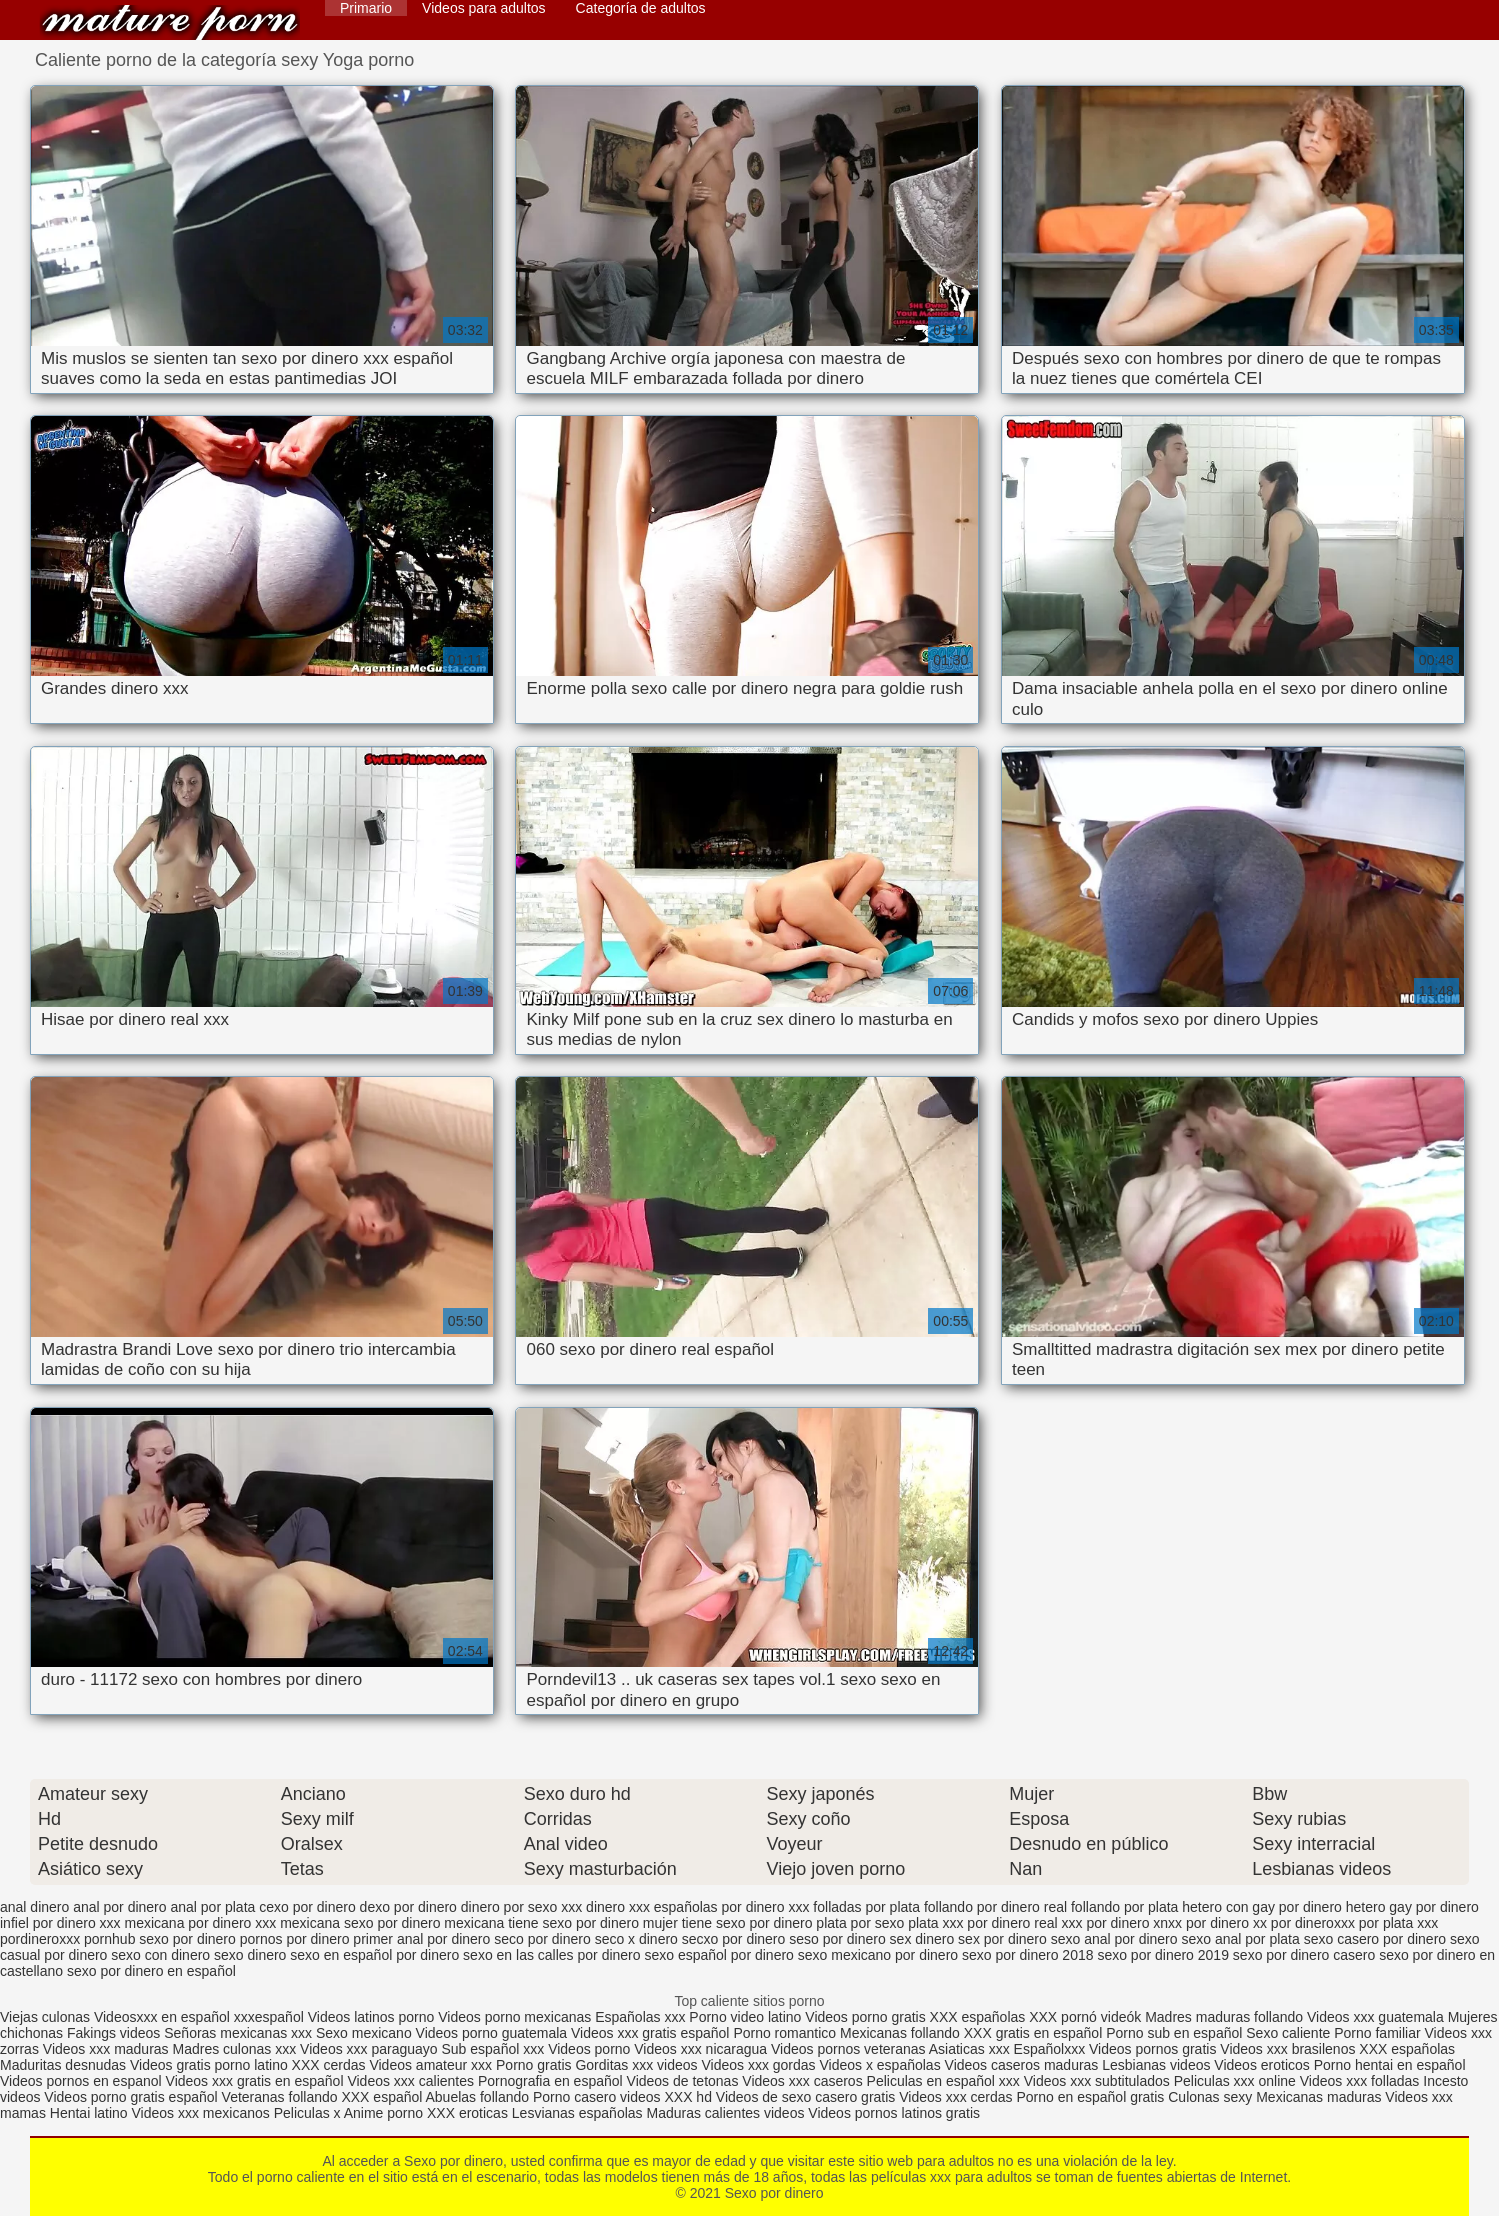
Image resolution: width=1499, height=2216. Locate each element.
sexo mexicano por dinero (878, 1955)
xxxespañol (271, 2017)
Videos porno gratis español (132, 2097)
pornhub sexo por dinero (160, 1939)
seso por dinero (837, 1939)
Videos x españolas (881, 2065)
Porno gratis (535, 2065)
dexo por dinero (408, 1907)
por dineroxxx (1313, 1923)
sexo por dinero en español (151, 1971)
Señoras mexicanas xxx (240, 2033)
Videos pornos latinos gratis (894, 2113)
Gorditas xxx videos (638, 2065)
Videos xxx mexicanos (203, 2113)
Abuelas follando (478, 2097)
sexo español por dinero (718, 1955)
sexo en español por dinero (374, 1955)
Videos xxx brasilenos (1289, 2049)
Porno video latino (745, 2017)
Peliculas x (307, 2113)
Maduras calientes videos (725, 2113)
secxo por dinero (734, 1939)
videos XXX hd (666, 2097)
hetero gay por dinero (1412, 1907)
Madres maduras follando (1226, 2017)
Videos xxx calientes (410, 2081)
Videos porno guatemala (492, 2033)
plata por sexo (860, 1923)
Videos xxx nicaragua (700, 2049)
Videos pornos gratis (1152, 2049)
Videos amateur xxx (430, 2065)
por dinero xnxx (1134, 1923)
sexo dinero (250, 1955)
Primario (366, 8)
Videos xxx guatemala (1375, 2017)
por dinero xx (1226, 1923)
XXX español (383, 2097)
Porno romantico (784, 2033)
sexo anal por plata (1240, 1939)
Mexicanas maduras (1318, 2097)
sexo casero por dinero (1375, 1939)
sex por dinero (1002, 1939)
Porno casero (576, 2097)
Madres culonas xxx (235, 2049)
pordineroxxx (40, 1939)
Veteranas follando (280, 2097)
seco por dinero (542, 1939)
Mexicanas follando (900, 2033)
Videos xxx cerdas (955, 2097)
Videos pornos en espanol (83, 2081)
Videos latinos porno (371, 2017)
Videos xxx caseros (802, 2081)
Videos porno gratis (865, 2017)
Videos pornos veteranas (848, 2049)
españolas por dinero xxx (732, 1907)
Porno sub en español (1174, 2033)
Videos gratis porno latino (209, 2065)
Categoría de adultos (641, 8)
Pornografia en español (552, 2081)
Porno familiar (1377, 2033)
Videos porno (589, 2049)
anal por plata (212, 1907)
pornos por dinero (295, 1939)
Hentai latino (89, 2113)
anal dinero (34, 1907)
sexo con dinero (160, 1955)
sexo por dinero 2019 (1163, 1955)
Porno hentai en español (1390, 2065)
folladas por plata (866, 1907)
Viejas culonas (45, 2017)
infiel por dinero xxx (60, 1923)
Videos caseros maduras (1022, 2065)
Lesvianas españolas (579, 2113)
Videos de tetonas (683, 2081)
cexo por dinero (307, 1907)
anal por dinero (119, 1907)
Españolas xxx (640, 2017)
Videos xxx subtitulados (1097, 2081)
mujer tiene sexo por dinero (728, 1923)
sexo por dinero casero (1304, 1955)
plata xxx (935, 1923)
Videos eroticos (1261, 2065)
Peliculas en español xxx (945, 2081)
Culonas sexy (1210, 2097)
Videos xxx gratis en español (257, 2081)
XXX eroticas (467, 2113)
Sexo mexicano (364, 2033)
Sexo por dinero (170, 22)
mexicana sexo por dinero (360, 1923)
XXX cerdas (331, 2065)
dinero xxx (618, 1907)
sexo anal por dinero (1114, 1939)
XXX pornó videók (1087, 2017)
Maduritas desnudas (63, 2065)
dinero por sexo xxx (521, 1907)
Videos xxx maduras (108, 2049)
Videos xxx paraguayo (370, 2049)
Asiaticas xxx (969, 2049)
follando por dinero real (995, 1907)
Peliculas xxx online (1237, 2081)
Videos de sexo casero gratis (806, 2097)
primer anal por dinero (421, 1939)
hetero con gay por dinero (1262, 1907)
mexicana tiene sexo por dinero (541, 1923)
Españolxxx (1051, 2049)
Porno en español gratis (1090, 2097)
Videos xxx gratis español (652, 2033)
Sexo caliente (1288, 2033)
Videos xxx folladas (1360, 2081)
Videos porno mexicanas (514, 2017)
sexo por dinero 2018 (1028, 1955)
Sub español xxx (495, 2049)
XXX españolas (980, 2017)
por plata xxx (1398, 1923)
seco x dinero (636, 1939)
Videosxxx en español (162, 2017)
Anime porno (385, 2113)
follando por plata (1124, 1907)
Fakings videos (113, 2033)
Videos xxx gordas (760, 2065)
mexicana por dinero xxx (201, 1923)
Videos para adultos (484, 8)
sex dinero (922, 1939)
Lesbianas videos (1158, 2065)
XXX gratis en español (1033, 2033)
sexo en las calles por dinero (551, 1955)
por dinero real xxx (1024, 1923)
